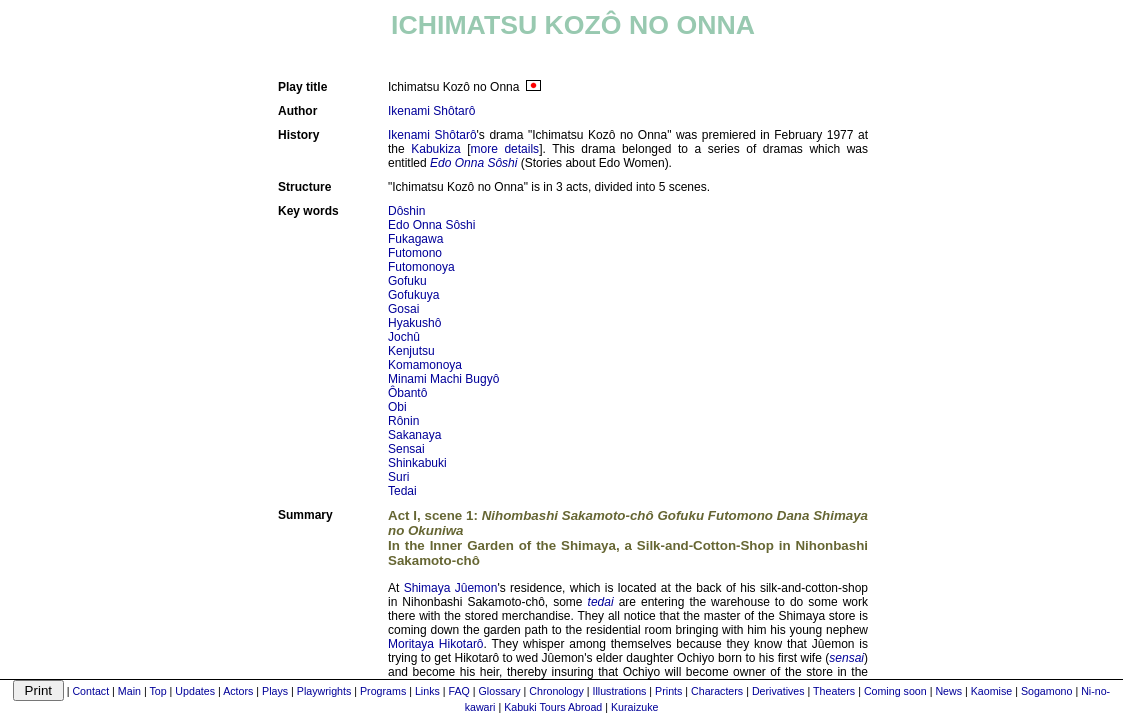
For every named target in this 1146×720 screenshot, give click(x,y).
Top (157, 691)
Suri (398, 477)
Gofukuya (413, 295)
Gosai (403, 309)
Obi (397, 407)
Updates (195, 691)
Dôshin (406, 211)
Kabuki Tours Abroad (553, 707)
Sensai (406, 449)
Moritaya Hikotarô (436, 644)
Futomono (415, 253)
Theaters (834, 691)
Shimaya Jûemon (451, 588)
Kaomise (991, 691)
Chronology (556, 691)
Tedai (402, 491)
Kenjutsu (411, 351)
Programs (383, 691)
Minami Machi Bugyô (443, 379)
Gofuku (407, 281)
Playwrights (324, 691)
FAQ (459, 691)
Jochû (404, 337)
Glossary (500, 691)
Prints (668, 691)
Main (129, 691)
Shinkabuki (417, 463)
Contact (90, 691)
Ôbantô (407, 393)
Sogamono (1047, 691)
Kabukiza (435, 149)
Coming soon (895, 691)
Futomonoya (421, 267)
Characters (717, 691)
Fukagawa (415, 239)
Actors (238, 691)
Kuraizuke (634, 707)
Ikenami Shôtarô (431, 111)
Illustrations (620, 691)
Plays (275, 691)
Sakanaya (414, 435)
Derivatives (778, 691)
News (948, 691)
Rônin (403, 421)
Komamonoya (425, 365)
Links (427, 691)
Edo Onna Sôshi (431, 225)
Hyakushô (414, 323)
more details (505, 149)
